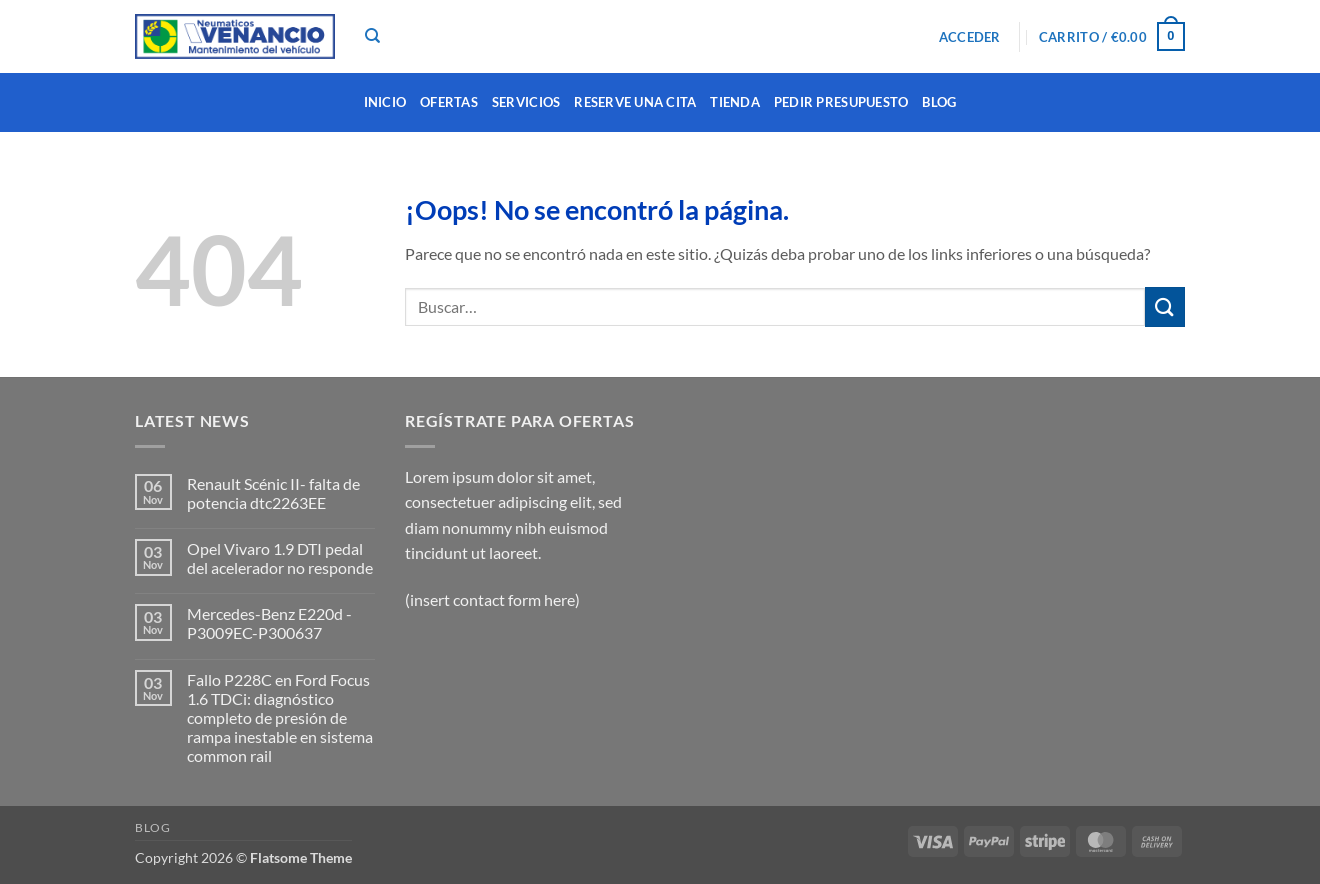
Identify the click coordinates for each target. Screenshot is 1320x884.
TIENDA (735, 102)
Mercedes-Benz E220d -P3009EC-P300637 (269, 623)
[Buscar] (372, 36)
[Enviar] (1165, 306)
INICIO (385, 102)
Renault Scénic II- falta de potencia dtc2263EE (273, 493)
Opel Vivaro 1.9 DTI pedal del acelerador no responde (280, 558)
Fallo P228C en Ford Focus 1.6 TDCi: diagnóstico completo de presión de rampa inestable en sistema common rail (280, 718)
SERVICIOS (526, 102)
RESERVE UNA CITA (635, 102)
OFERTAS (449, 102)
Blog (939, 102)
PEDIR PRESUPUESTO (841, 102)
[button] (970, 37)
